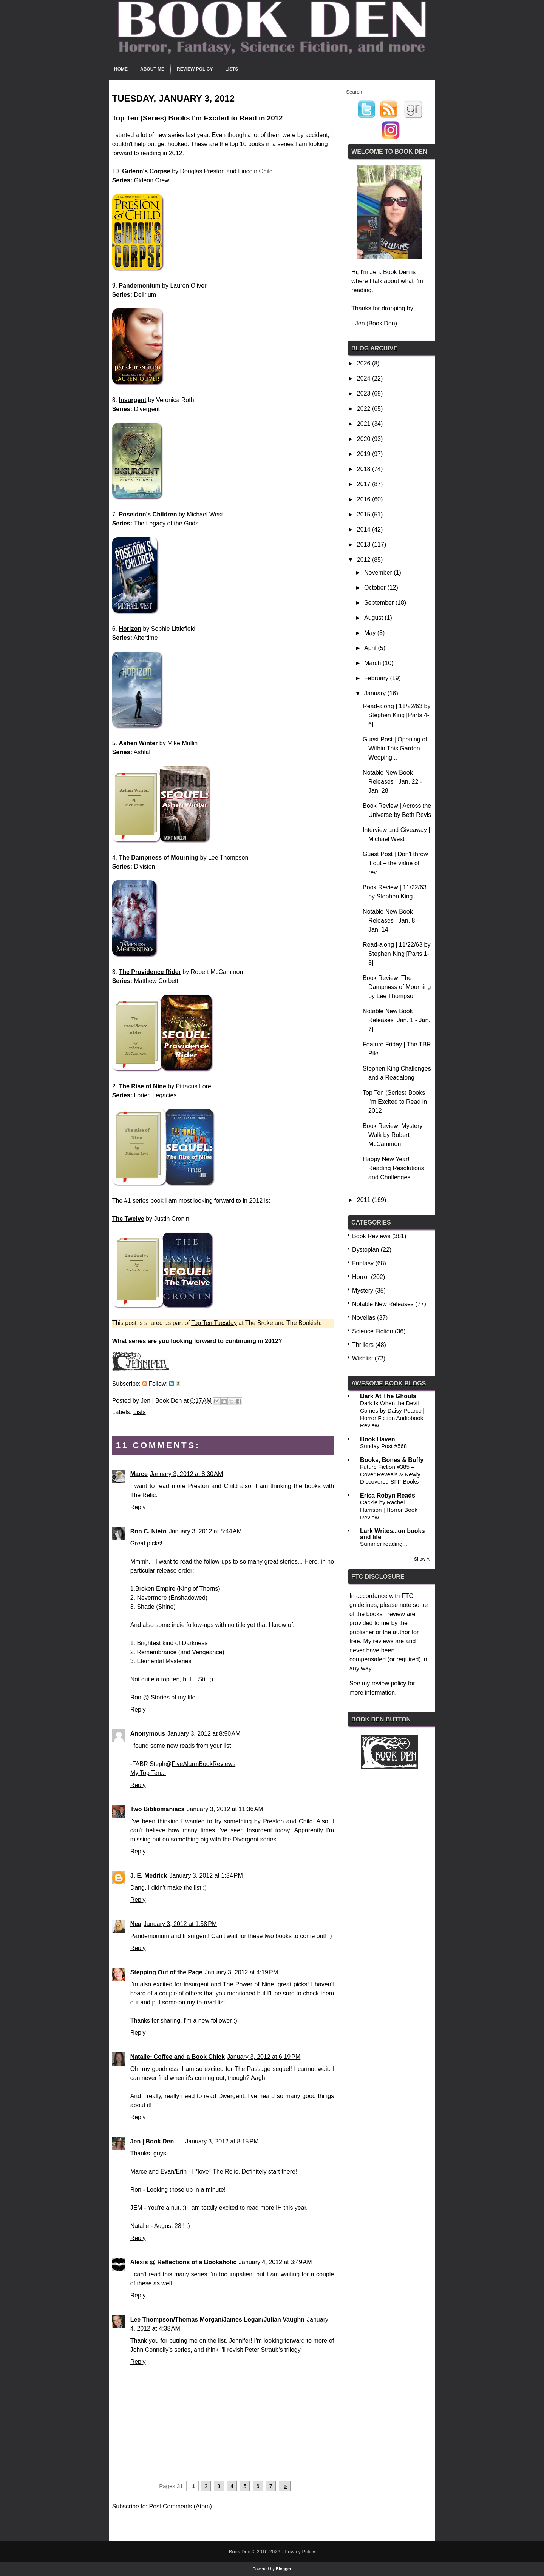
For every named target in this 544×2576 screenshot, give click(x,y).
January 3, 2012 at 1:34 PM (206, 1875)
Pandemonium (139, 285)
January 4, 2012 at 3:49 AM (275, 2262)
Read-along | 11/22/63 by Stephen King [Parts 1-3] (396, 953)
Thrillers (363, 1345)
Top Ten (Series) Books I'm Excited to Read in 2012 (395, 1101)
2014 (364, 529)
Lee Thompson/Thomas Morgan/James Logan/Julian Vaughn (217, 2319)
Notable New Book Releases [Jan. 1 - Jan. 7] (396, 1020)
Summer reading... (383, 1544)
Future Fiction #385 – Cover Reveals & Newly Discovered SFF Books (390, 1474)
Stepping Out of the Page (166, 1972)
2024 (364, 378)
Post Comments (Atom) (180, 2506)
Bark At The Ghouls (388, 1396)
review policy (389, 1683)
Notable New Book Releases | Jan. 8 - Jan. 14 (391, 920)
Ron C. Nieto (148, 1531)
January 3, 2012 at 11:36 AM (225, 1809)
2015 (364, 514)
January (375, 693)
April (371, 648)
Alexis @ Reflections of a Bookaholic (183, 2262)
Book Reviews (371, 1236)
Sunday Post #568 (383, 1446)
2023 (364, 393)
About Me (152, 69)
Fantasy (363, 1263)
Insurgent (132, 400)
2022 (364, 408)
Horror (360, 1277)
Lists (231, 69)
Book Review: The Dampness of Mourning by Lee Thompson (397, 987)
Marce (139, 1474)
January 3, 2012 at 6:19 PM (263, 2057)
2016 (364, 499)
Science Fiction (372, 1331)
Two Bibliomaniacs (157, 1809)
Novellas (363, 1317)
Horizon (130, 629)
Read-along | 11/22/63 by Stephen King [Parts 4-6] (396, 715)
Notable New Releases (383, 1304)
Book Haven (377, 1439)
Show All (422, 1559)
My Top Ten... (148, 1773)
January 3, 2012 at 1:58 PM (180, 1924)
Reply (138, 1507)
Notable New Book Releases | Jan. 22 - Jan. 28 (392, 781)
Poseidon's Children (148, 514)
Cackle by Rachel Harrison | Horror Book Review (388, 1510)
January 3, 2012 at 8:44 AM (205, 1531)
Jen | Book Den (152, 2141)
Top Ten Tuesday (214, 1323)
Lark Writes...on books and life (392, 1534)
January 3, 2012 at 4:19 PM (241, 1972)
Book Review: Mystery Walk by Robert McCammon (392, 1135)
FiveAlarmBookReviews (203, 1764)
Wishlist (362, 1358)
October (375, 587)
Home (121, 69)
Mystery (362, 1290)
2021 (364, 424)
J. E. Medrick (148, 1875)
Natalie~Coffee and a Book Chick (177, 2057)
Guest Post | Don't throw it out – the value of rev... (395, 863)
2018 (364, 469)
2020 (364, 439)
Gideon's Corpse (146, 171)
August (374, 618)
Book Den (239, 2551)
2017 (364, 484)
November (379, 572)
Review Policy (195, 69)
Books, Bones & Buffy (391, 1460)
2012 (364, 559)
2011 (364, 1200)
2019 (364, 454)
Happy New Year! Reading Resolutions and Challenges (393, 1168)
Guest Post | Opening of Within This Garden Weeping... (395, 748)
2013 (364, 544)
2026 (364, 363)
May (370, 633)
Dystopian (365, 1249)
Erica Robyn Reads (387, 1495)
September (380, 602)
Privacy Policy (299, 2551)
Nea (135, 1924)
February (377, 678)
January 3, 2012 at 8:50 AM (203, 1733)
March (373, 663)
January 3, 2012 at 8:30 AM (186, 1474)
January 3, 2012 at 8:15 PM (221, 2141)
